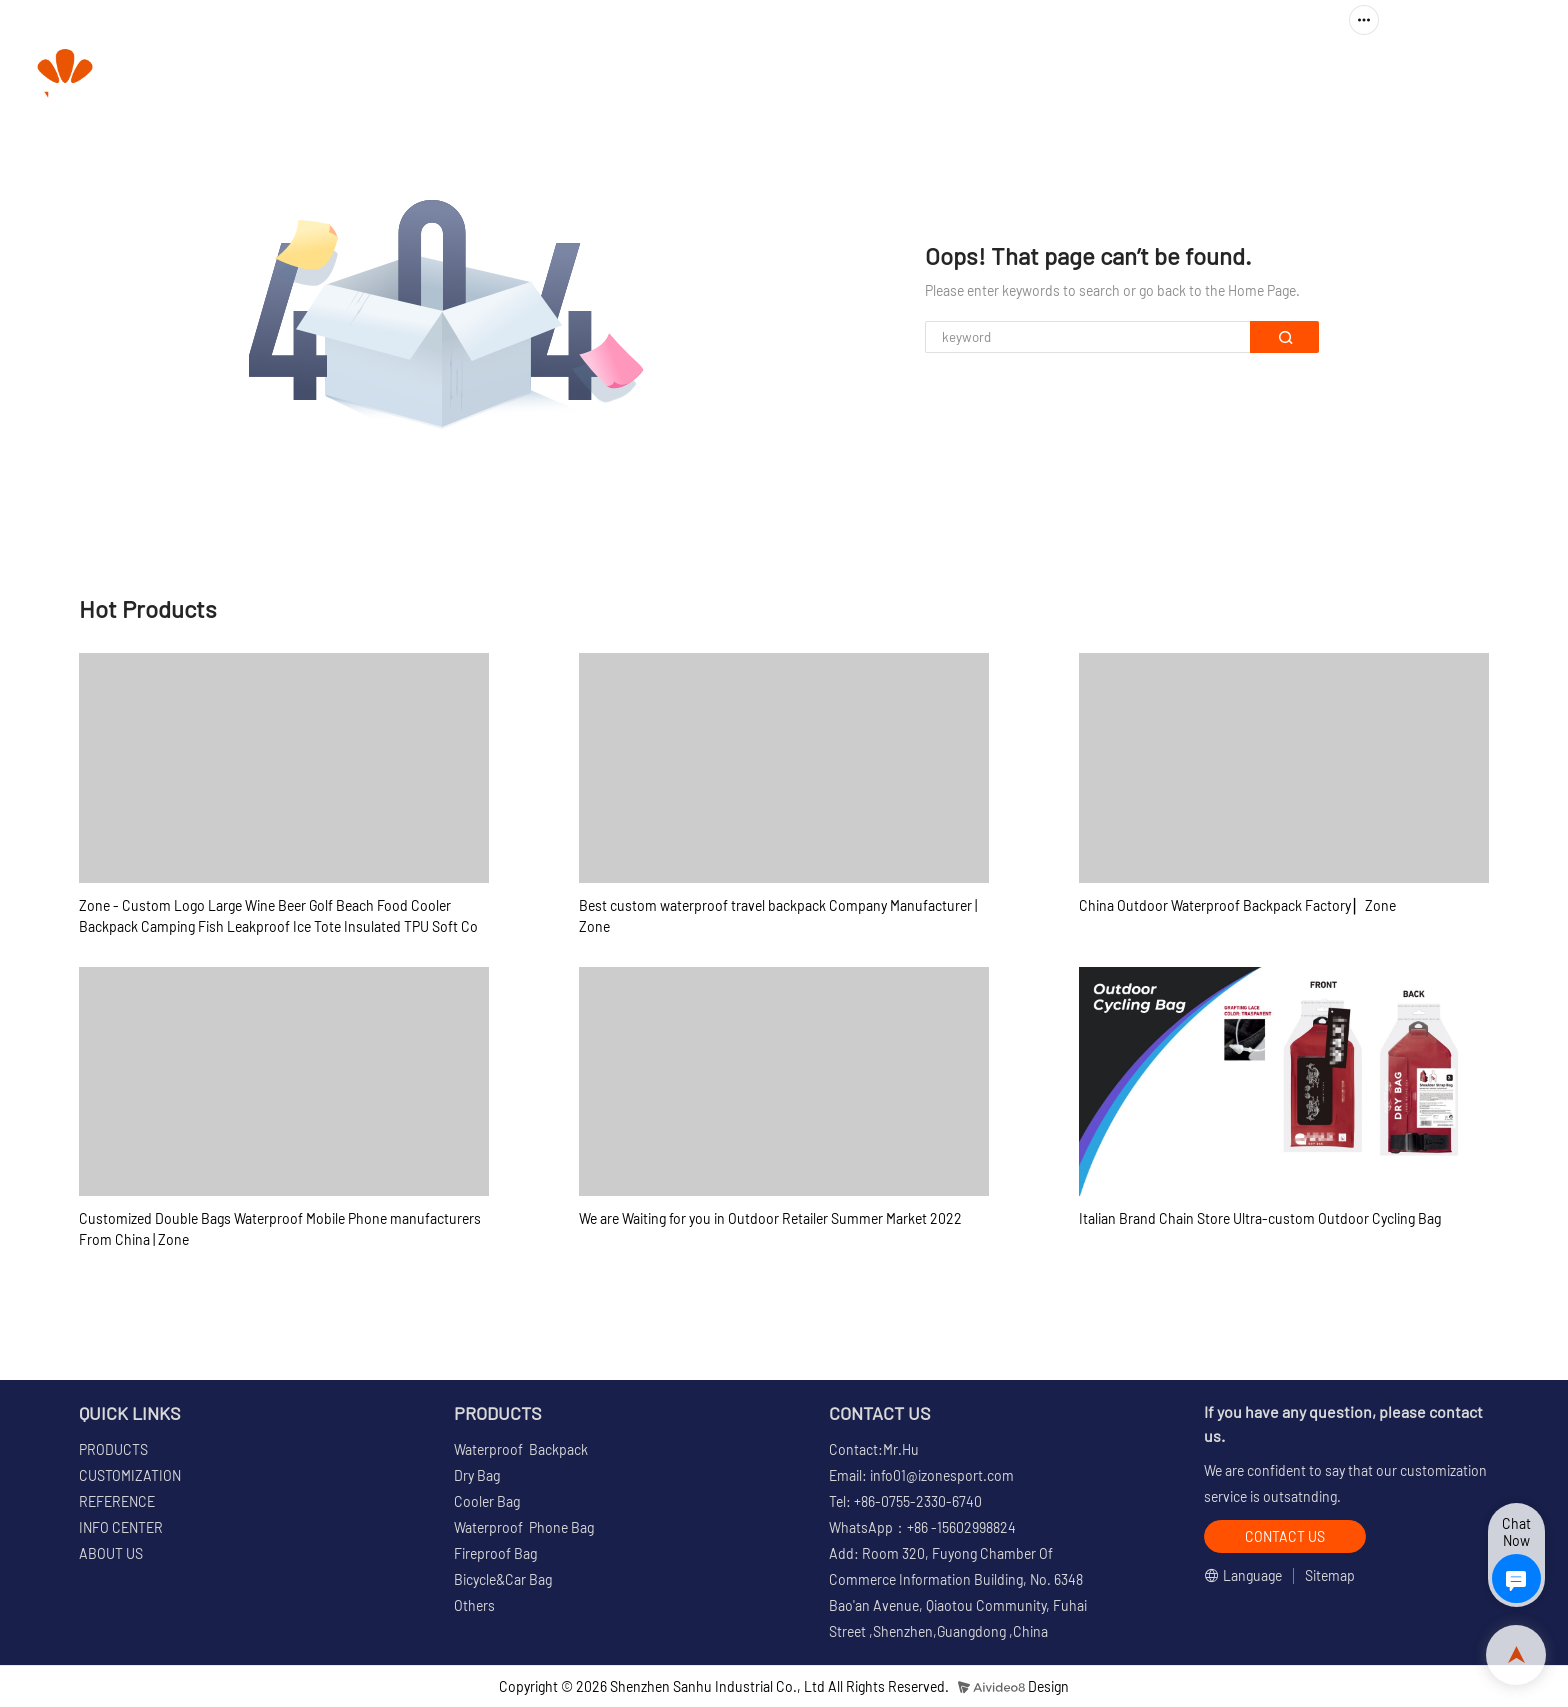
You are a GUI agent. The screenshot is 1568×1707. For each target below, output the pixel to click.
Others (474, 1605)
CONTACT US (1488, 75)
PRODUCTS (794, 75)
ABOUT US (1367, 75)
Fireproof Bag (495, 1553)
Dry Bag (477, 1475)
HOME (695, 75)
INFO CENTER (1224, 75)
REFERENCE (1091, 75)
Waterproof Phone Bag (524, 1527)
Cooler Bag (487, 1501)
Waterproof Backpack (521, 1449)
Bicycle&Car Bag (503, 1579)
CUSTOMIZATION (949, 75)
